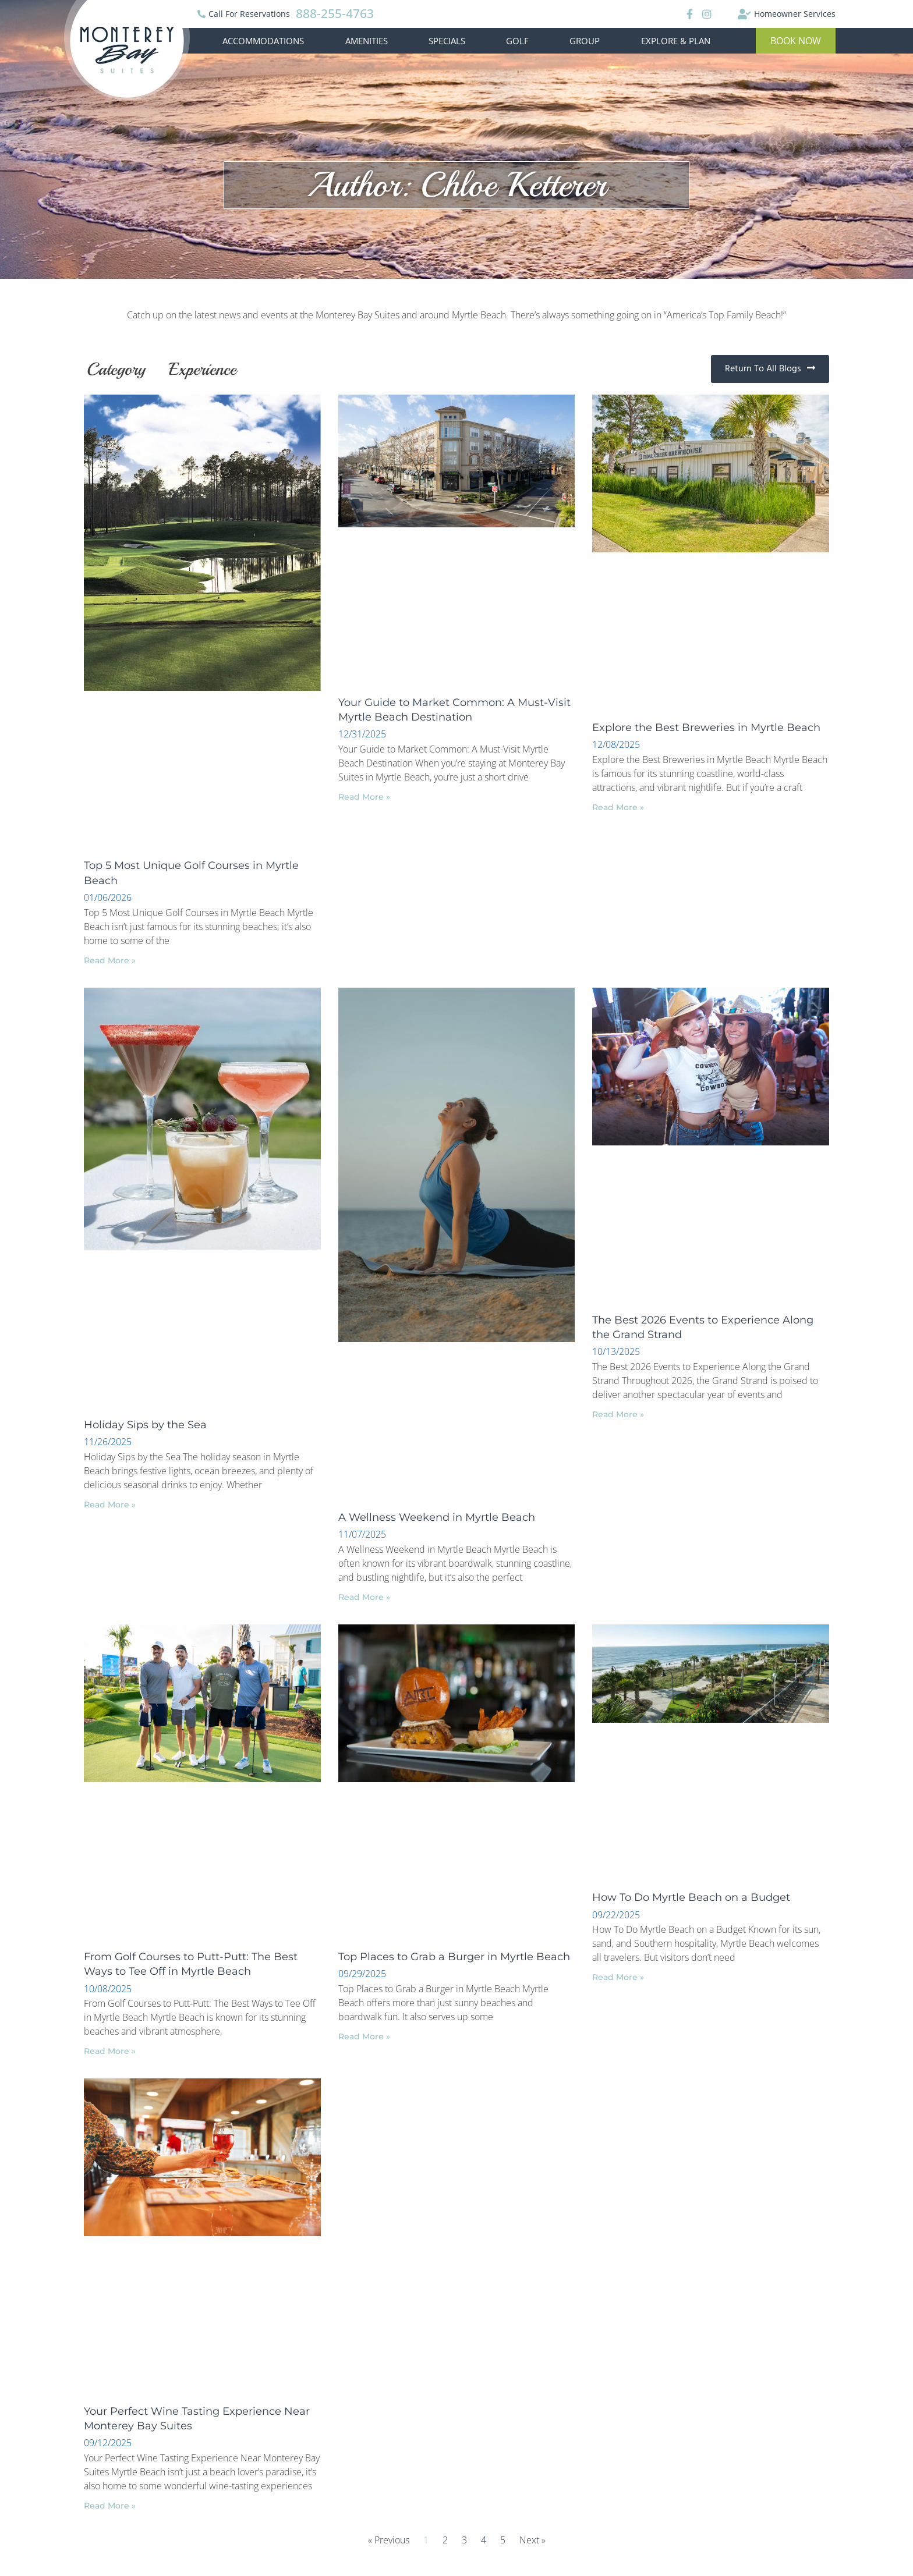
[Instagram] (707, 14)
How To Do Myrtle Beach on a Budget (691, 1897)
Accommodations (263, 41)
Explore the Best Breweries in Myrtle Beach (706, 727)
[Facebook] (688, 14)
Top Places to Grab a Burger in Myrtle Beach (454, 1956)
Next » (532, 2540)
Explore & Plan (675, 41)
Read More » (110, 960)
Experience (202, 369)
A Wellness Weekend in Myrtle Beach (436, 1517)
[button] (796, 41)
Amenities (366, 41)
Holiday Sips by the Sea (145, 1424)
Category (116, 369)
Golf (517, 41)
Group (584, 41)
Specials (447, 41)
